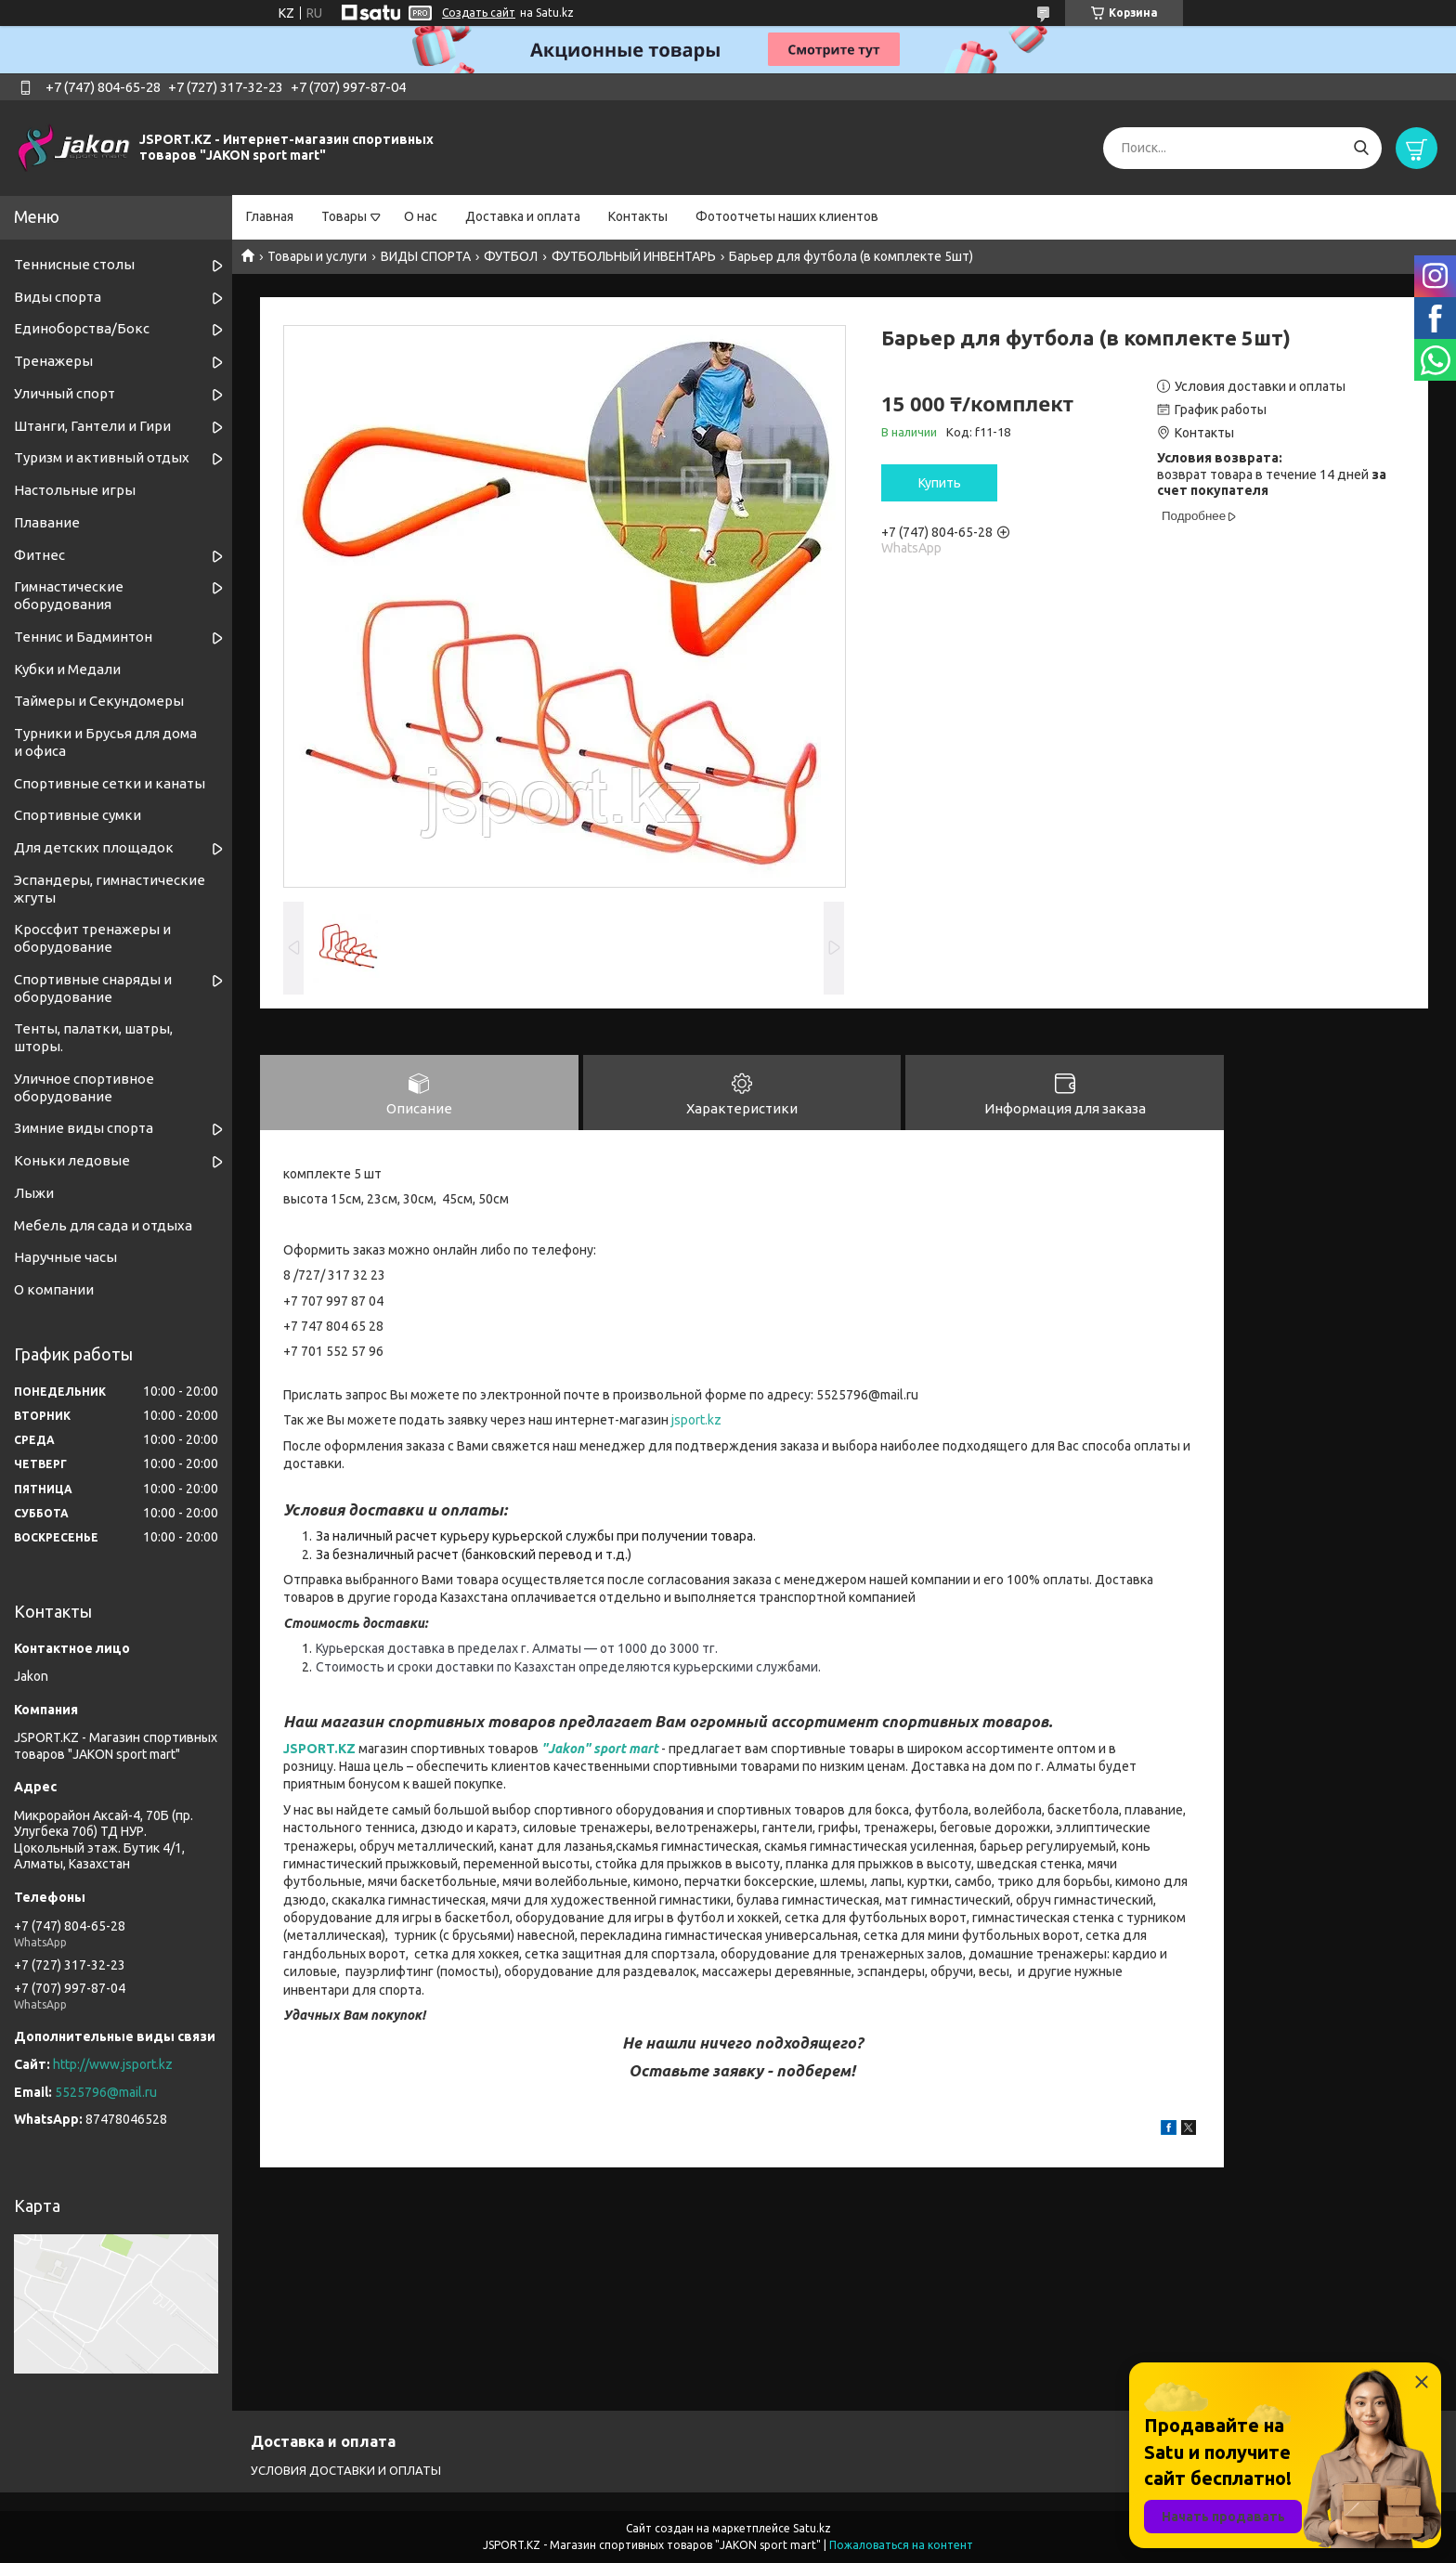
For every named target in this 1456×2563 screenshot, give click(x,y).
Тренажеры (53, 361)
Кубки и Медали (67, 669)
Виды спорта (57, 297)
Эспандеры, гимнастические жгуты (109, 888)
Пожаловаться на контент (901, 2545)
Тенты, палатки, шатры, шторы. (93, 1037)
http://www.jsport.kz (113, 2064)
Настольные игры (75, 490)
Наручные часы (65, 1257)
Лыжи (34, 1193)
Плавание (47, 522)
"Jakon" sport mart (599, 1749)
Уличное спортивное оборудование (84, 1087)
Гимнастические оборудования (69, 595)
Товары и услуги (317, 256)
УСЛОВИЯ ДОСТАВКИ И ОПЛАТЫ (346, 2470)
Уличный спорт (64, 393)
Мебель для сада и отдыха (103, 1225)
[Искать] (1361, 148)
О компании (54, 1289)
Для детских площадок (94, 847)
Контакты (638, 216)
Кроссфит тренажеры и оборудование (92, 938)
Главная (269, 216)
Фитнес (39, 555)
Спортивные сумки (77, 815)
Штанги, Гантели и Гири (92, 426)
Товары (344, 216)
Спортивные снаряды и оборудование (93, 988)
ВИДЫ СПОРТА (426, 256)
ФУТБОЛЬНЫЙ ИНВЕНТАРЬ (634, 256)
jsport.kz (696, 1421)
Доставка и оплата (522, 216)
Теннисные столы (74, 264)
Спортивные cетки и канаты (109, 783)
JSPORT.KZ (319, 1749)
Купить (939, 482)
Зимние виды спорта (83, 1128)
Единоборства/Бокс (82, 328)
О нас (420, 216)
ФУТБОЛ (511, 256)
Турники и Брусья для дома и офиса (105, 742)
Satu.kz (812, 2528)
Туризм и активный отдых (101, 457)
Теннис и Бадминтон (83, 636)
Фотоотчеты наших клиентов (787, 216)
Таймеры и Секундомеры (99, 701)
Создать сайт (478, 13)
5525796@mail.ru (106, 2092)
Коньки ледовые (72, 1160)
